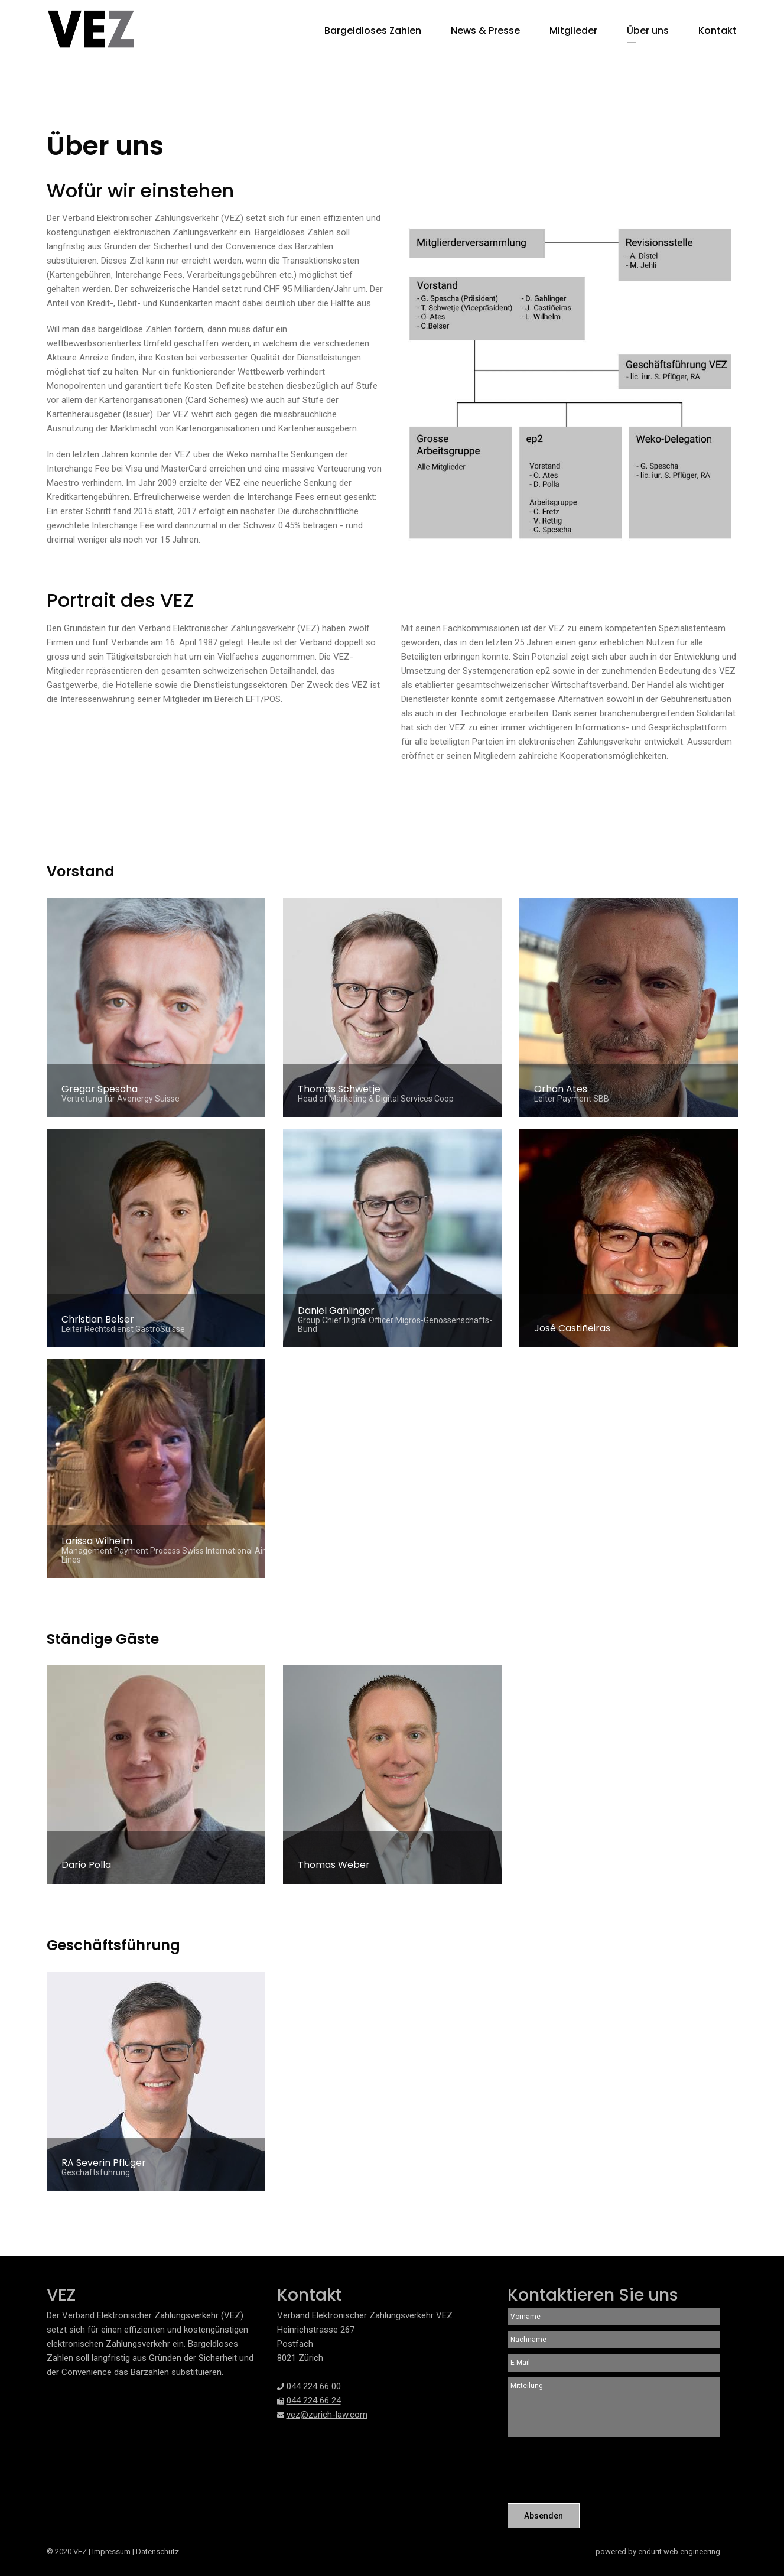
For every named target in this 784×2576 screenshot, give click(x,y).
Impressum (111, 2551)
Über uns (648, 30)
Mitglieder (573, 30)
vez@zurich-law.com (327, 2414)
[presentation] (597, 2471)
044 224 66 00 (314, 2386)
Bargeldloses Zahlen (372, 30)
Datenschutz (157, 2551)
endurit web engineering (679, 2551)
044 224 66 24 (314, 2400)
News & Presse (485, 30)
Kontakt (717, 30)
